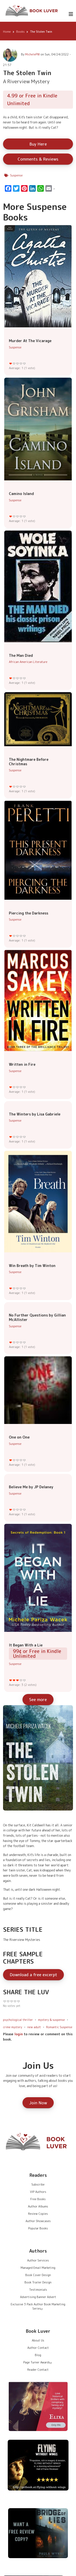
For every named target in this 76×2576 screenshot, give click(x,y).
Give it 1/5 (10, 363)
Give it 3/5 (17, 363)
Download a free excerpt (33, 1974)
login (18, 2034)
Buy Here (38, 144)
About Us (38, 2340)
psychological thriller (18, 2020)
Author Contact (38, 2348)
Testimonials (38, 2290)
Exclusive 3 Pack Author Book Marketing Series (38, 2306)
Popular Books (38, 2228)
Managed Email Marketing (38, 2268)
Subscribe (38, 2184)
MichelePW (32, 54)
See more (38, 1699)
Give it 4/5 (21, 363)
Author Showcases (38, 2221)
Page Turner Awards (38, 2362)
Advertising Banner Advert (38, 2297)
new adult (34, 2027)
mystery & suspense (51, 2020)
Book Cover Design (38, 2275)
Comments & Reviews (38, 159)
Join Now (38, 2103)
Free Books (38, 2199)
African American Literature (28, 662)
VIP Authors (38, 2192)
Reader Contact (38, 2370)
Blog (38, 2355)
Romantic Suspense (59, 2027)
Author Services (38, 2260)
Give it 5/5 (24, 363)
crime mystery (12, 2027)
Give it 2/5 (14, 363)
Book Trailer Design (38, 2282)
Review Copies (38, 2214)
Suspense (16, 175)
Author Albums (38, 2206)
